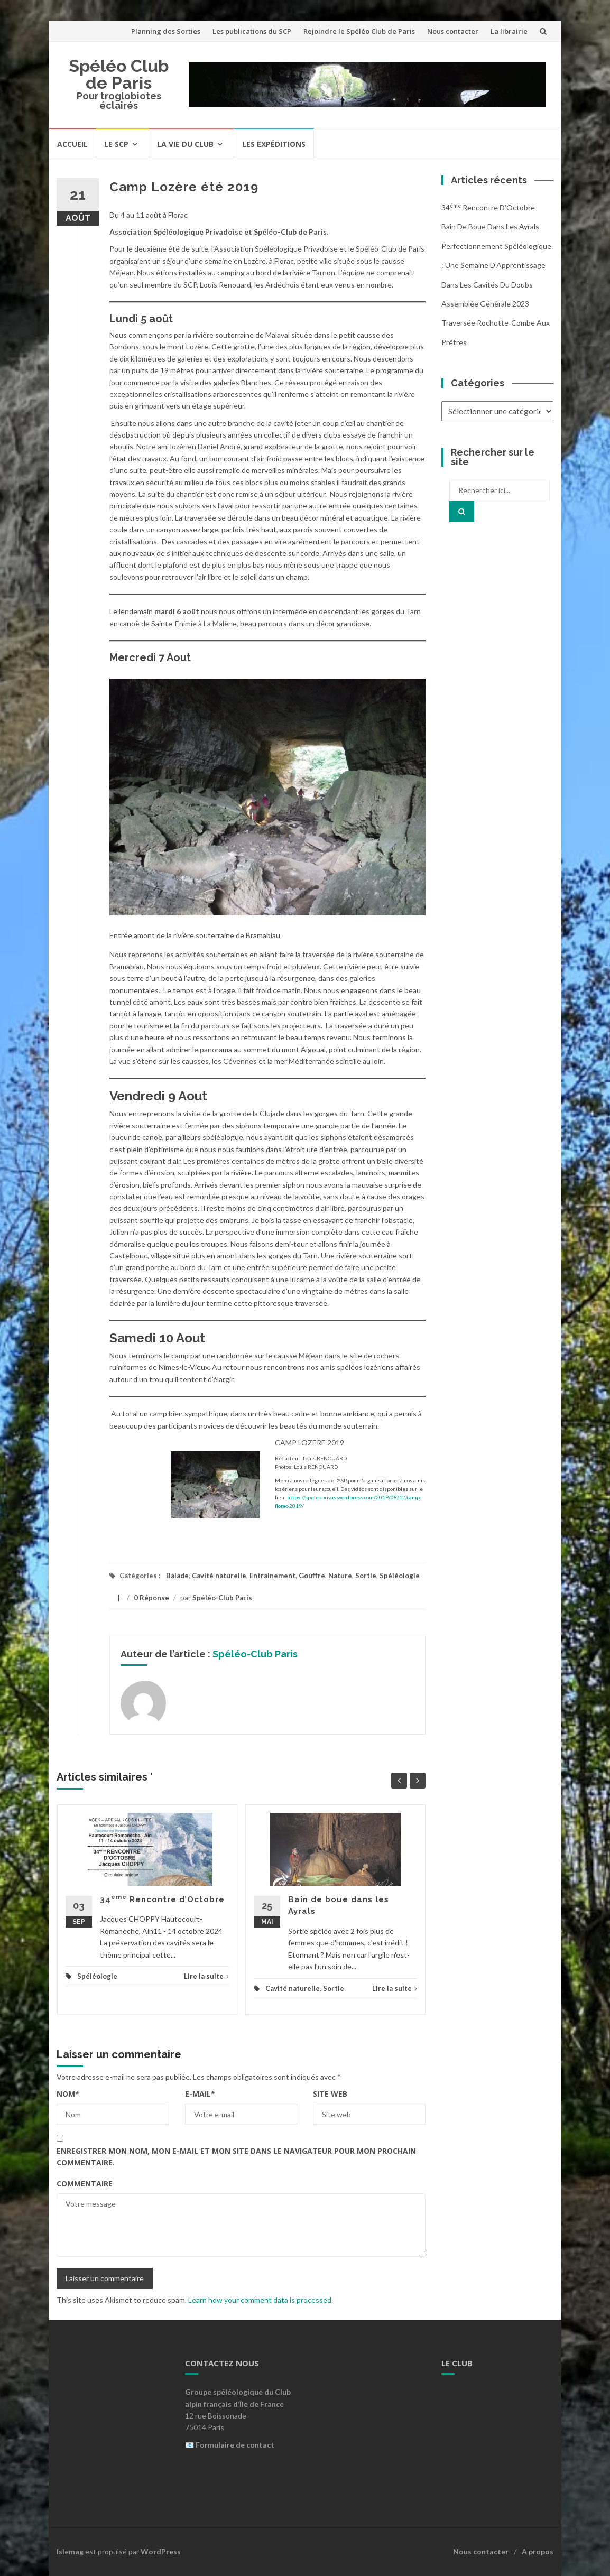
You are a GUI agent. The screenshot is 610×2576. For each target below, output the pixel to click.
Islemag (70, 2551)
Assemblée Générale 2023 (485, 303)
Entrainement (272, 1575)
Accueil (72, 144)
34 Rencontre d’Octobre (162, 1899)
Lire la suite (206, 1976)
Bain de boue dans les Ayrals (490, 226)
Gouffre (312, 1575)
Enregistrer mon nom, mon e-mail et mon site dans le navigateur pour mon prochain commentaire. (236, 2156)
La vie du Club (185, 144)
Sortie (365, 1575)
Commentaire (85, 2184)
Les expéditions (274, 144)
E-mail (200, 2094)
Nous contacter (452, 31)
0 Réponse (151, 1597)
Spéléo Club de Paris (119, 74)
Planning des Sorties (165, 31)
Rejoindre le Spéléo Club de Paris (359, 31)
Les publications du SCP (251, 31)
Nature (340, 1575)
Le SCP (116, 144)
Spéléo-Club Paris (222, 1597)
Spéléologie (400, 1575)
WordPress (161, 2551)
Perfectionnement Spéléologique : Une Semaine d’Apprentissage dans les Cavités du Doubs (496, 265)
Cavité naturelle (219, 1575)
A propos (537, 2551)
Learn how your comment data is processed (259, 2299)
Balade (177, 1575)
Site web (330, 2094)
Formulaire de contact (235, 2444)
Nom (68, 2094)
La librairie (509, 31)
